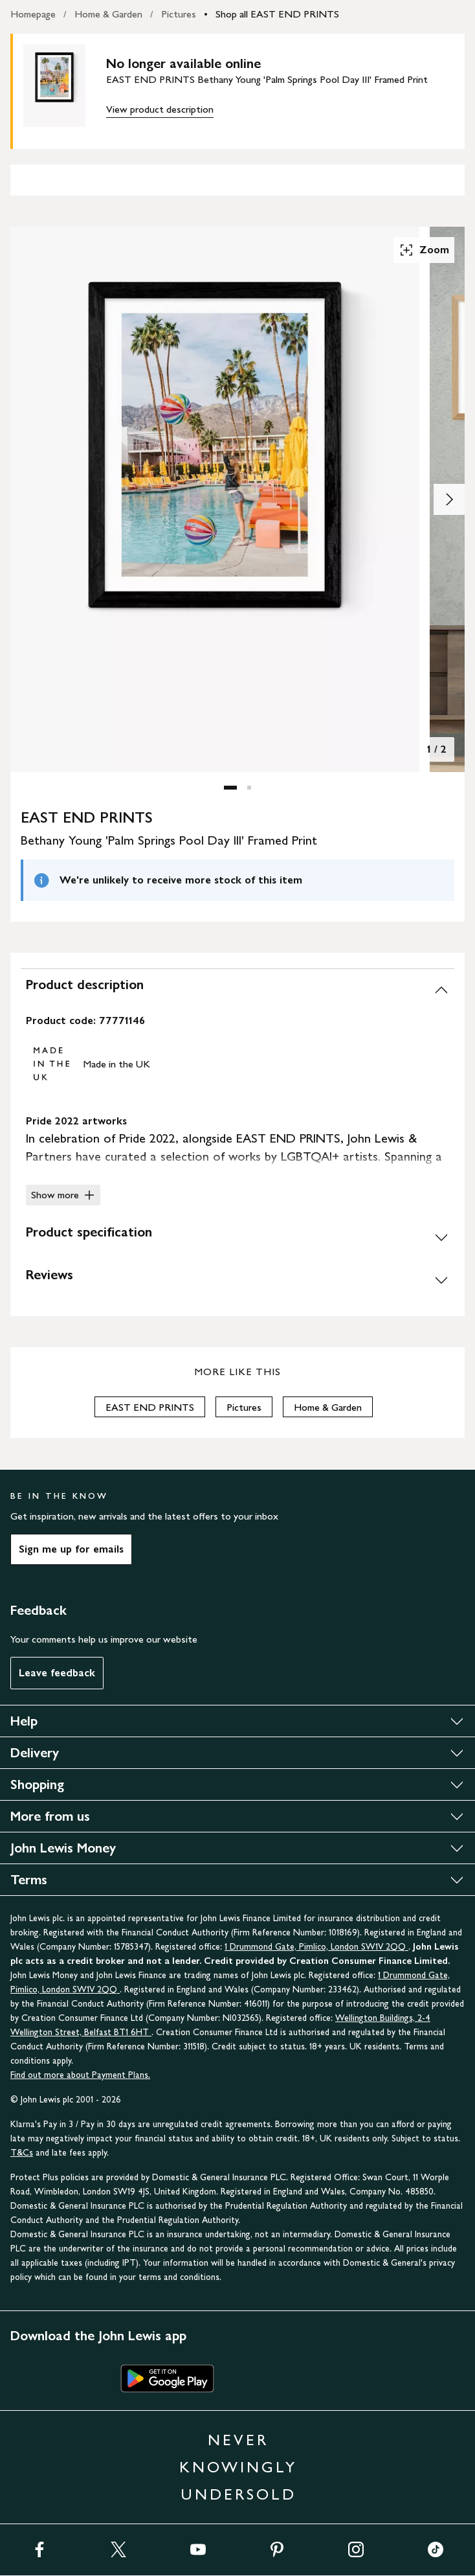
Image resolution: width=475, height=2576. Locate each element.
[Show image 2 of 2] (449, 499)
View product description (160, 109)
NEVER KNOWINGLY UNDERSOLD (238, 2466)
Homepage (33, 14)
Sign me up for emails (71, 1549)
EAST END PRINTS (149, 1407)
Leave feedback (57, 1673)
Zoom (424, 250)
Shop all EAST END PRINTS (277, 14)
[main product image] (64, 88)
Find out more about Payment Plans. (80, 2074)
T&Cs (21, 2152)
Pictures (178, 14)
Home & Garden (108, 14)
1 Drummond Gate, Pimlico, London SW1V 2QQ (316, 1946)
